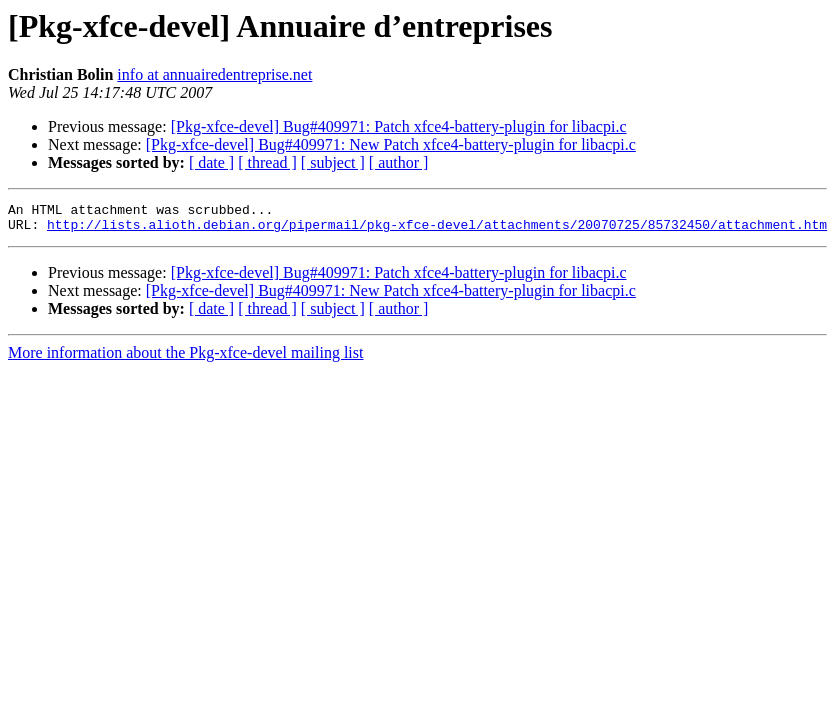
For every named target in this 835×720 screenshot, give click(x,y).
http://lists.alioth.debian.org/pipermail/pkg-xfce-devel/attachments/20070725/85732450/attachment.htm (437, 230)
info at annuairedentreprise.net (214, 74)
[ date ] (211, 162)
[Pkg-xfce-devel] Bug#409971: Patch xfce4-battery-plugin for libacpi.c (399, 126)
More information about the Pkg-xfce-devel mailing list (185, 358)
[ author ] (399, 162)
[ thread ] (267, 162)
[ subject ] (333, 162)
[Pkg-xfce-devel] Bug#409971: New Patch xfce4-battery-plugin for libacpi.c (391, 144)
